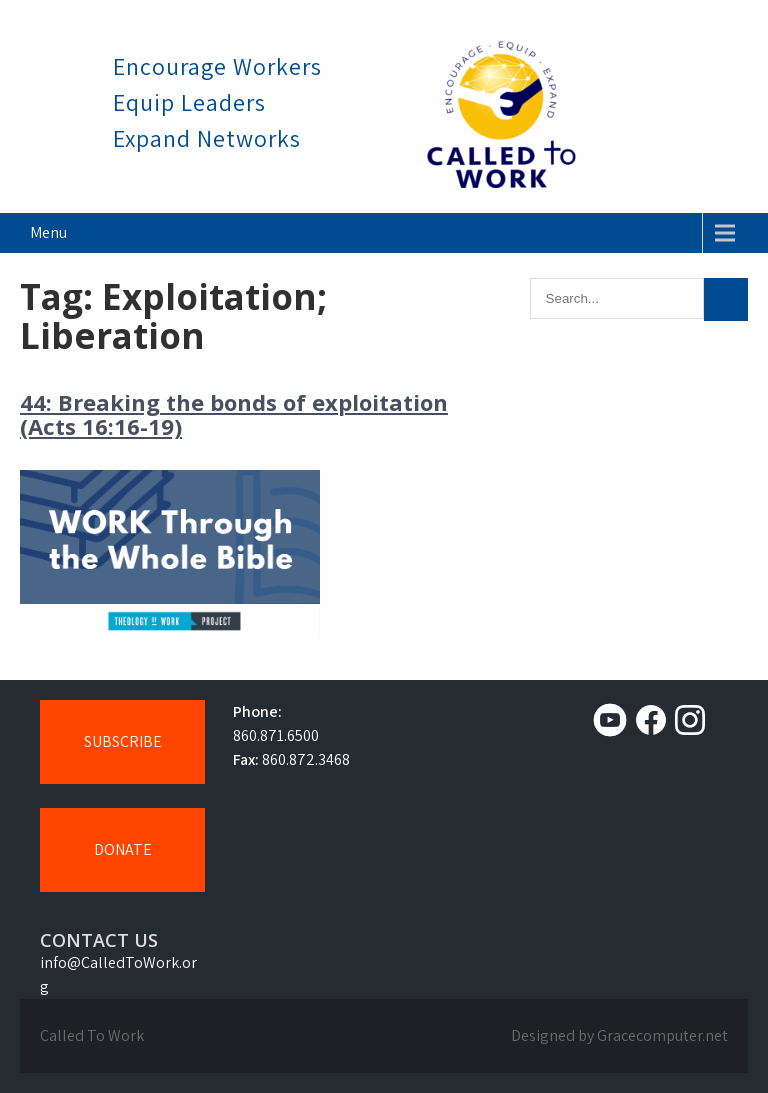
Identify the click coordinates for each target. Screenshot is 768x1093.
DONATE (123, 849)
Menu (48, 232)
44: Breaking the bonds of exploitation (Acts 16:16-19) (234, 414)
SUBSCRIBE (123, 741)
